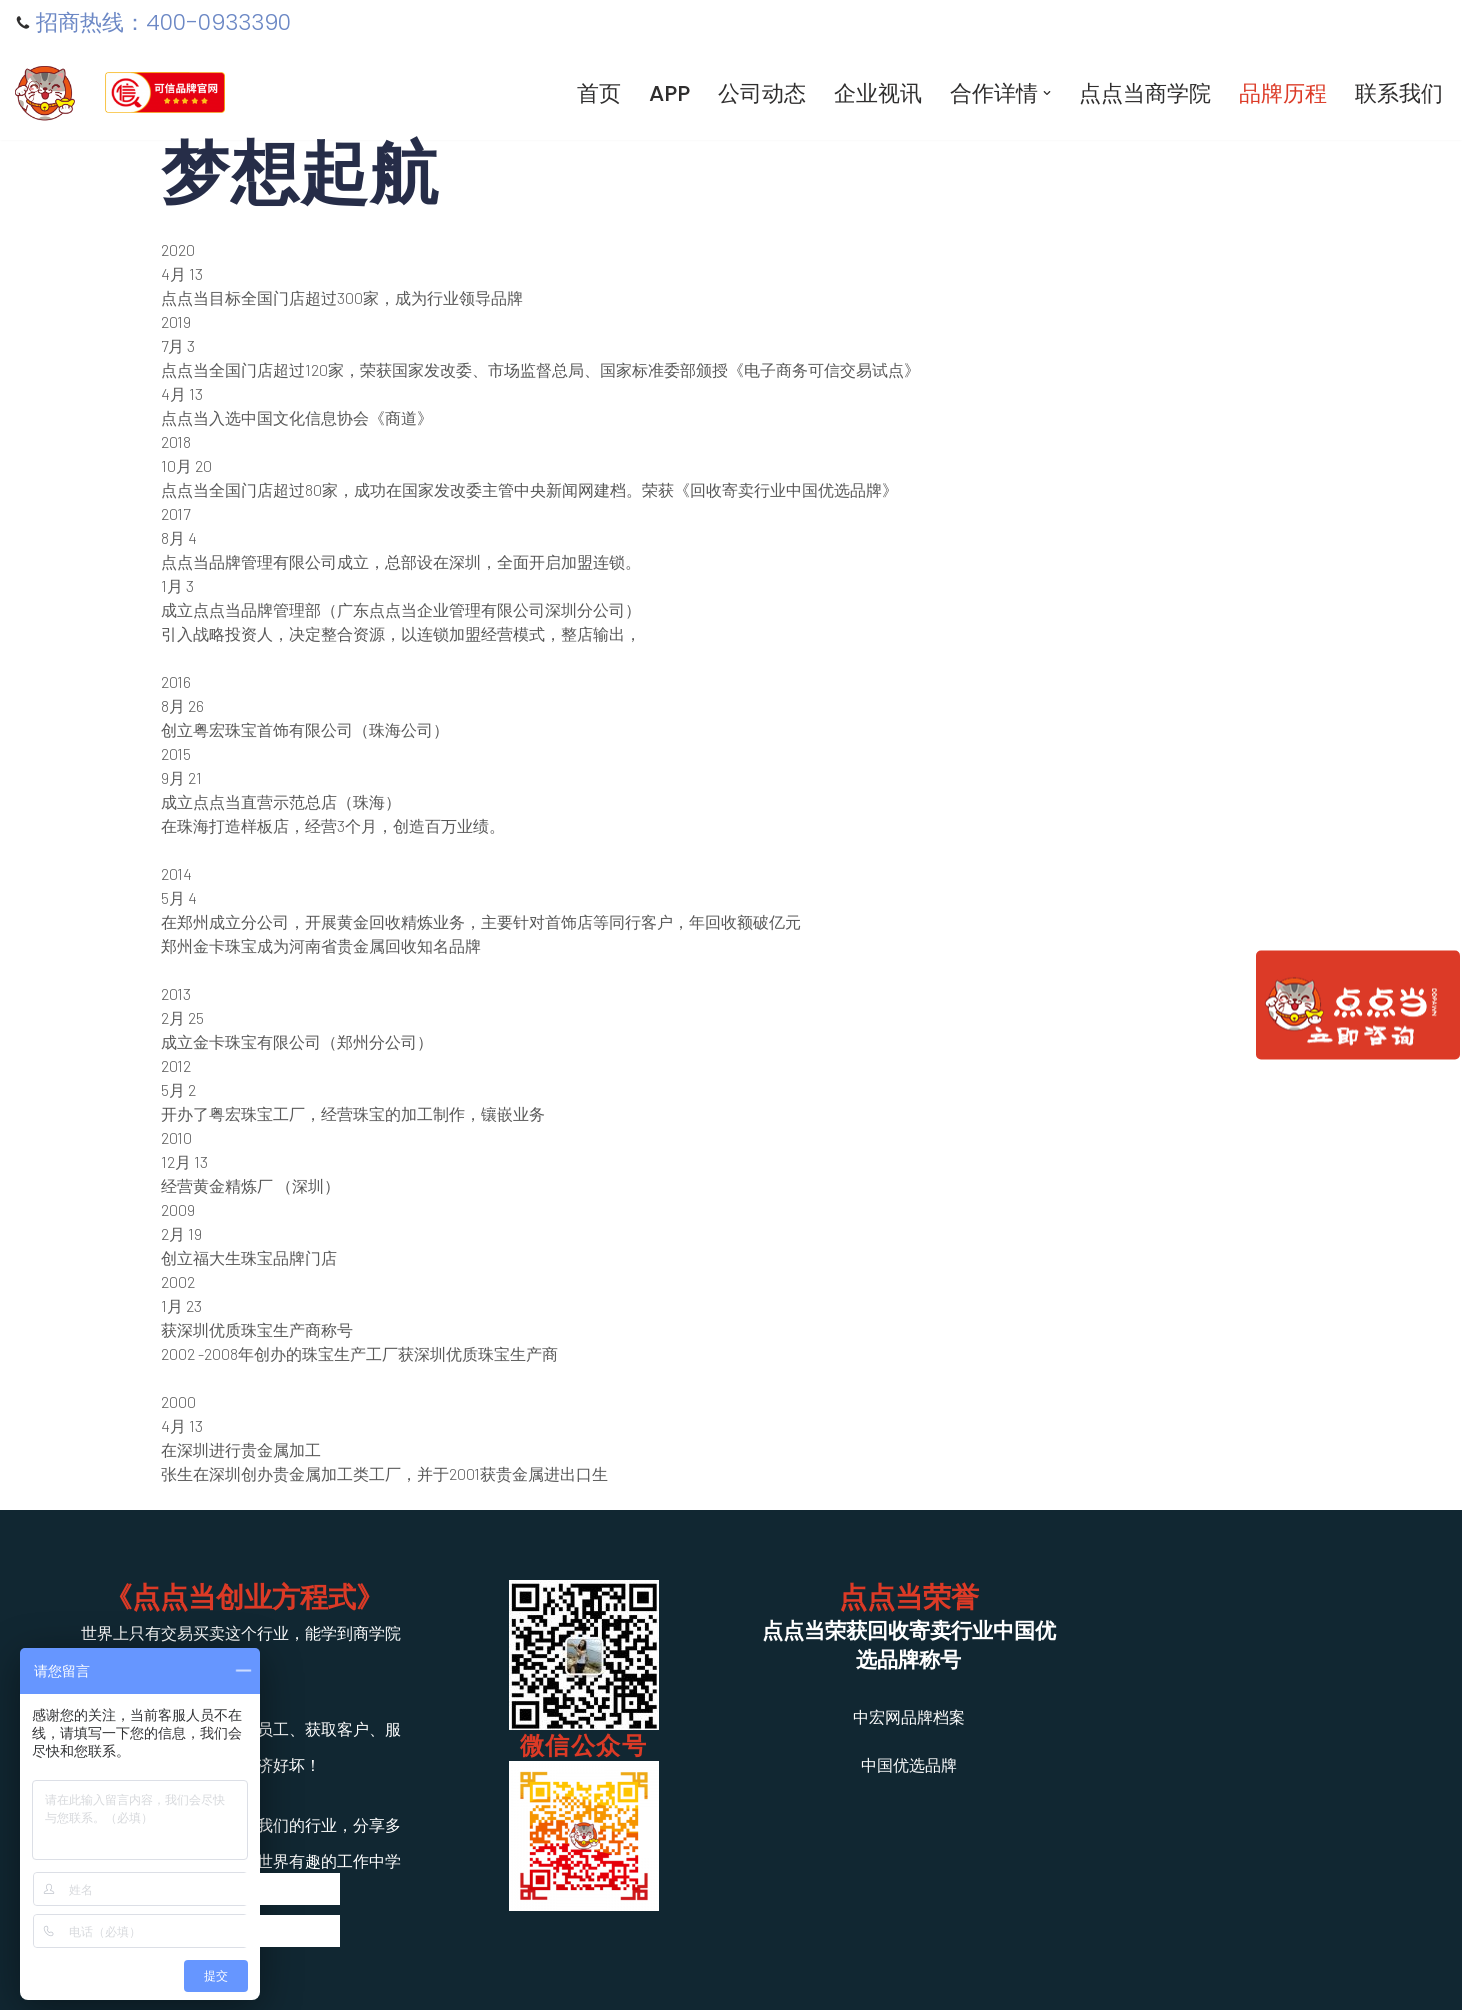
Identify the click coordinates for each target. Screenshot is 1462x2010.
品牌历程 (1283, 93)
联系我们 (1399, 93)
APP (669, 93)
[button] (1047, 93)
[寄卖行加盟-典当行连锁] (45, 93)
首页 (599, 93)
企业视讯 (878, 93)
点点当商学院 (1145, 93)
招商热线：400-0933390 (163, 23)
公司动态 (762, 93)
